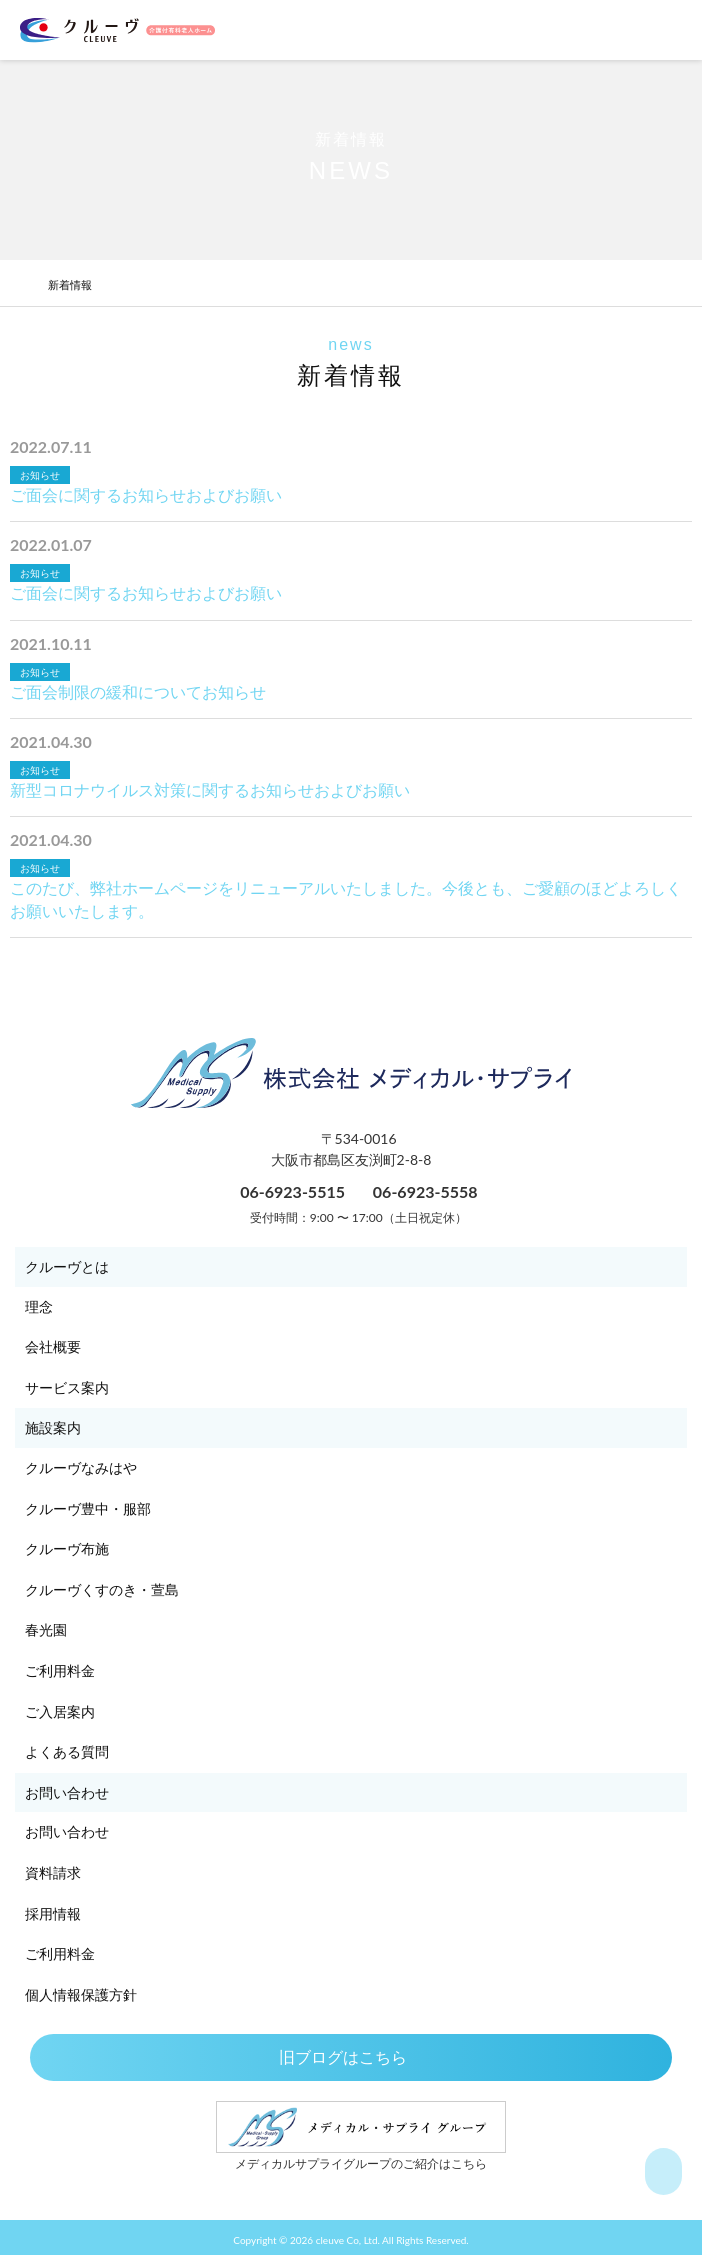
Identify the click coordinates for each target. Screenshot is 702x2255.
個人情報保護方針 (81, 1994)
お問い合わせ (67, 1792)
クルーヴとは (67, 1266)
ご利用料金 (60, 1670)
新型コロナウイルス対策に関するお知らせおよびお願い (210, 789)
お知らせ (40, 475)
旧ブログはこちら (351, 2056)
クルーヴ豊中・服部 (88, 1508)
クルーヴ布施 (67, 1548)
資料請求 (53, 1872)
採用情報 (53, 1913)
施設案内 (53, 1427)
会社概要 (53, 1346)
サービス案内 (67, 1387)
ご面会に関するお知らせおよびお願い (146, 494)
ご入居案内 (60, 1711)
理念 (39, 1306)
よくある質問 (67, 1751)
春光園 (46, 1629)
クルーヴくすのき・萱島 (102, 1589)
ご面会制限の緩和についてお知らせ (138, 691)
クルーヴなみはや (81, 1467)
